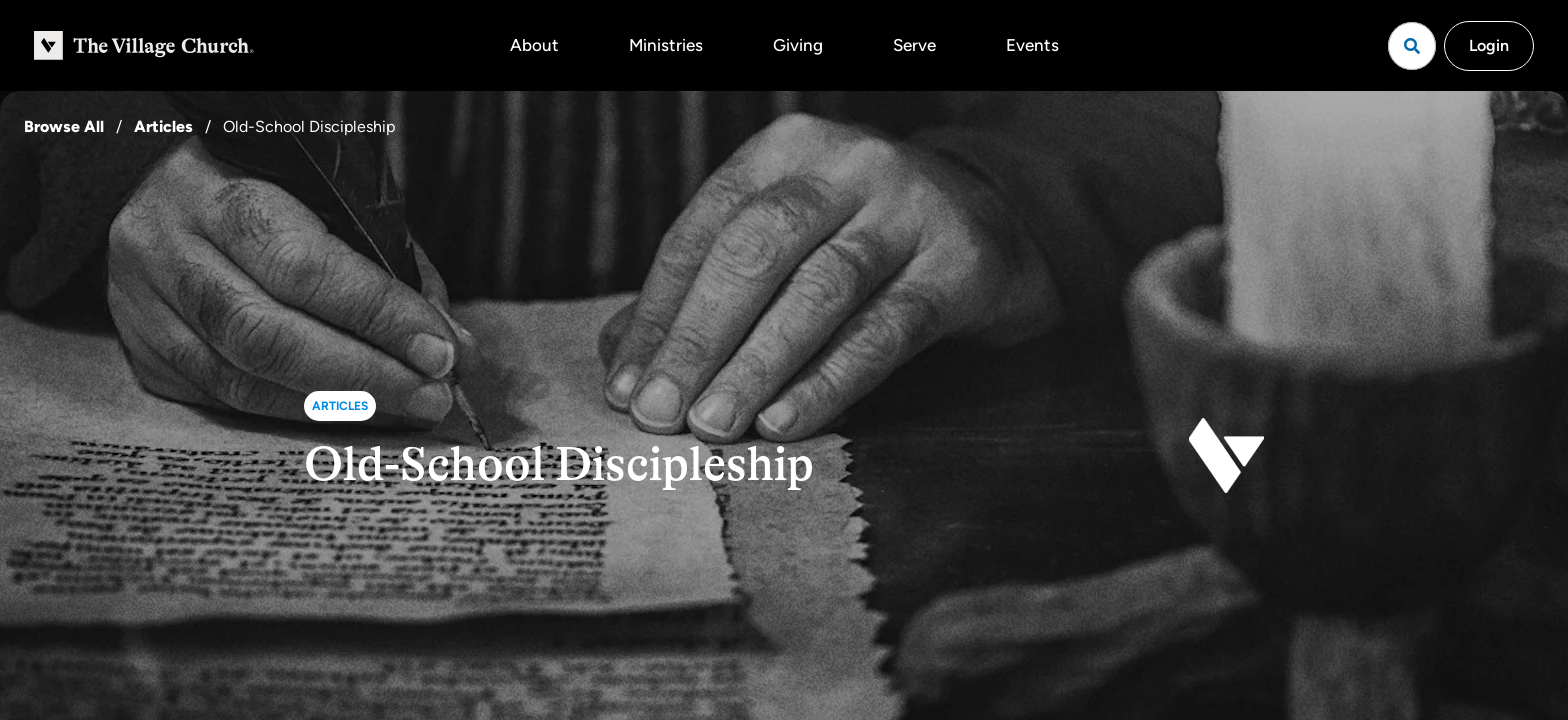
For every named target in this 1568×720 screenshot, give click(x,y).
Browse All (64, 126)
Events (1032, 45)
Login (1489, 45)
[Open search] (1412, 46)
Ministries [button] (666, 45)
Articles (163, 126)
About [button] (534, 45)
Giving (798, 45)
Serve (914, 45)
